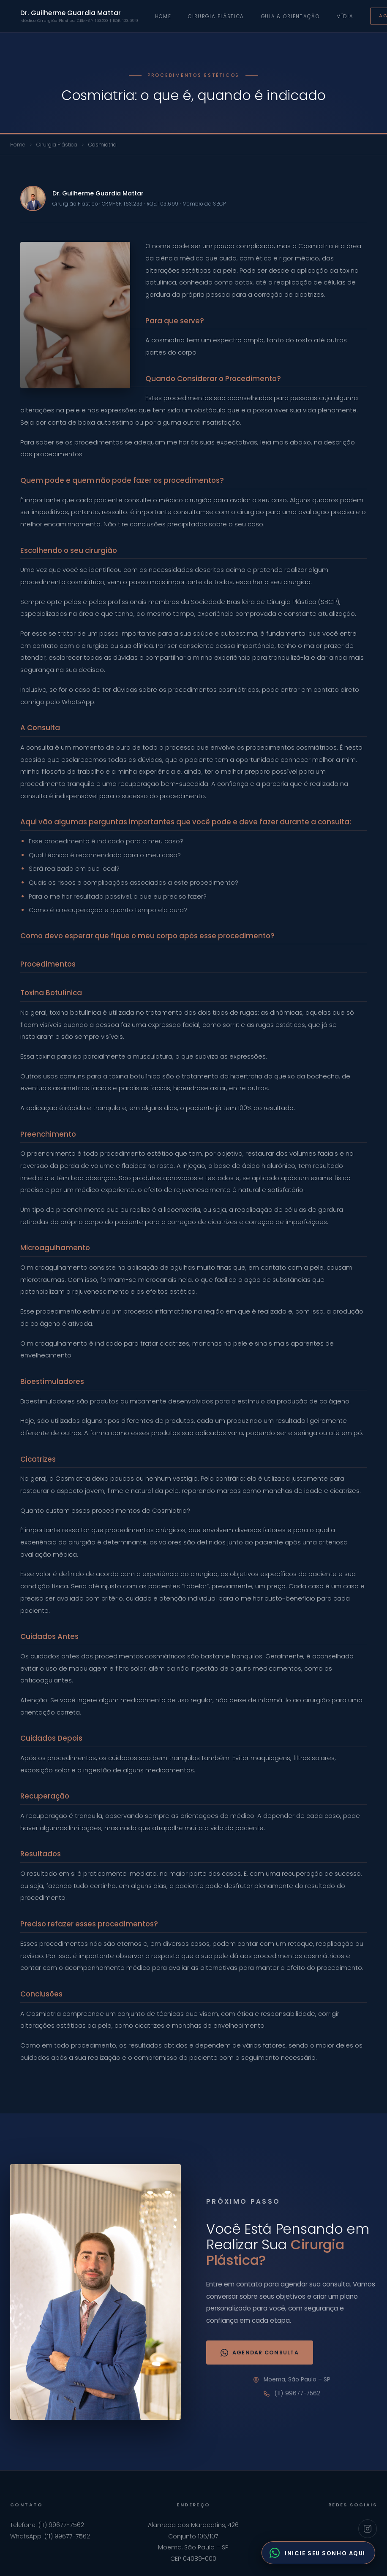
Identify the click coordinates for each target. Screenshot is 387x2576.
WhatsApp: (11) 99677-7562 (50, 2536)
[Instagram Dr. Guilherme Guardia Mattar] (367, 2528)
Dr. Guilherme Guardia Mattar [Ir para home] (79, 16)
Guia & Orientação (290, 16)
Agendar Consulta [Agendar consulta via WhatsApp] (260, 2353)
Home (163, 16)
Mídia (344, 16)
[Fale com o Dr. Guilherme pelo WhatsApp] (318, 2552)
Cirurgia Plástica (216, 16)
